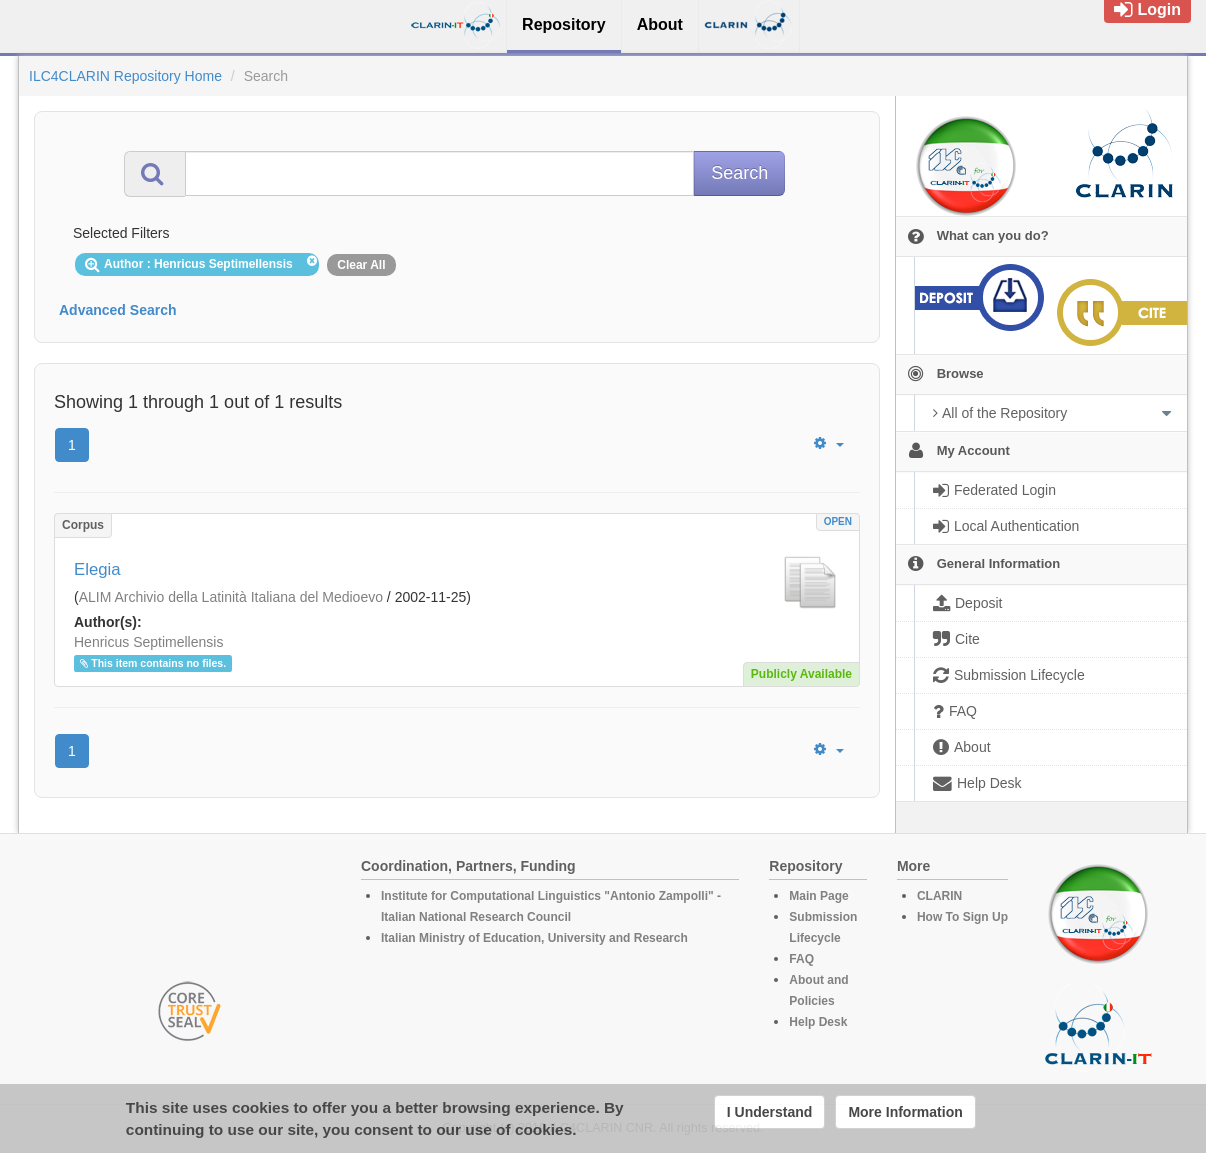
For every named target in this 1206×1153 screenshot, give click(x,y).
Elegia (97, 569)
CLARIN (939, 896)
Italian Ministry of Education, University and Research (534, 938)
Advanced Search (118, 310)
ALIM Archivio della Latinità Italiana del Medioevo (231, 597)
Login (1147, 9)
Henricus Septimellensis (148, 642)
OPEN (838, 521)
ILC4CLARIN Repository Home (125, 76)
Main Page (818, 896)
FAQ (801, 959)
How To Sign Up (962, 917)
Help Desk (818, 1022)
